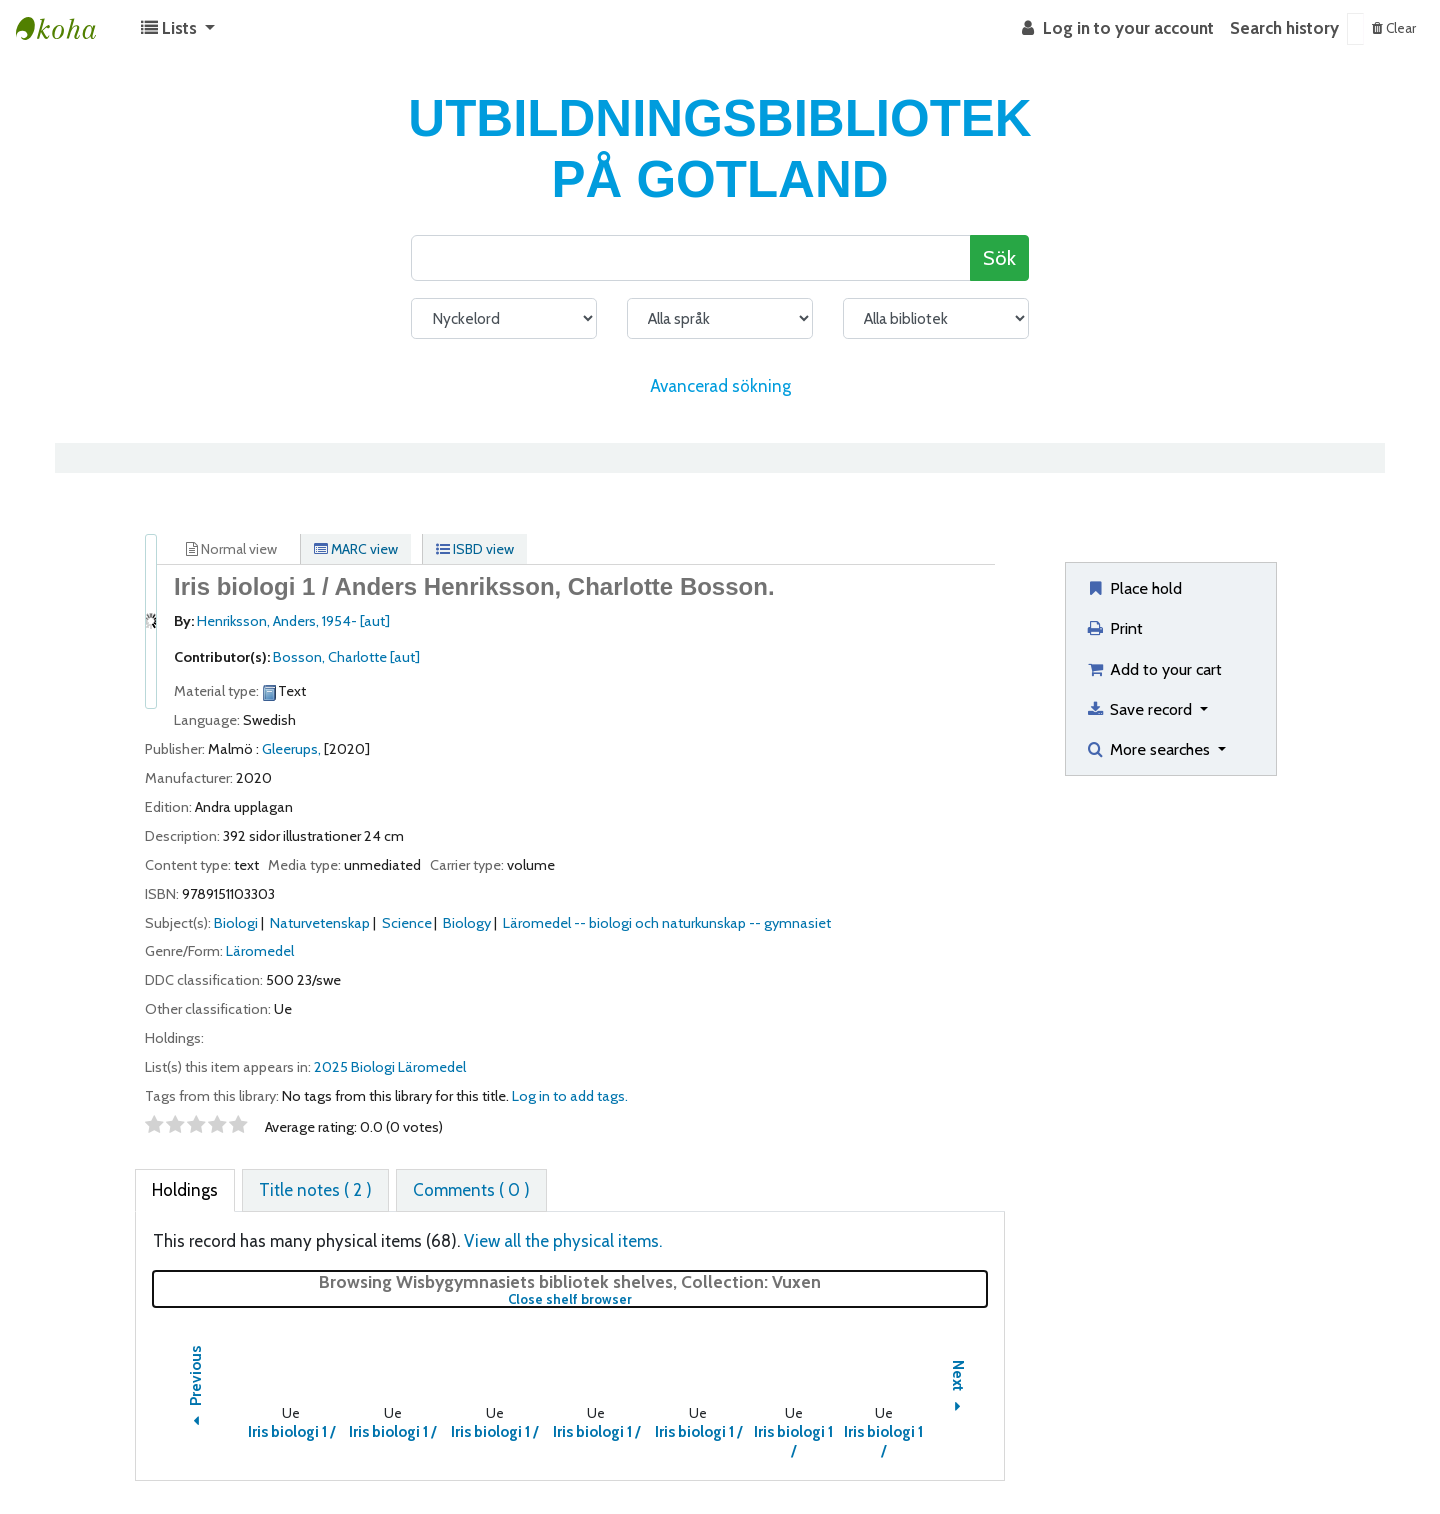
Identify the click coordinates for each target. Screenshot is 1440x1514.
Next (958, 1389)
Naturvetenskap (320, 923)
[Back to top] (1377, 1451)
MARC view (356, 549)
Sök (999, 257)
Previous (196, 1389)
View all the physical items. (563, 1241)
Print (1114, 628)
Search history (1284, 28)
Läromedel (260, 951)
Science (407, 923)
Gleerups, (291, 749)
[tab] (185, 1191)
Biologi (236, 923)
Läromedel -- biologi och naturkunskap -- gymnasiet (667, 923)
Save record (1140, 709)
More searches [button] (1149, 749)
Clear (1394, 28)
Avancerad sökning (720, 386)
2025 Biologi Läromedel (390, 1067)
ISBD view (475, 549)
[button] (178, 29)
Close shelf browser (636, 1299)
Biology (467, 923)
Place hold (1133, 588)
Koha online (66, 29)
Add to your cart (1153, 669)
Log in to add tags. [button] (570, 1096)
